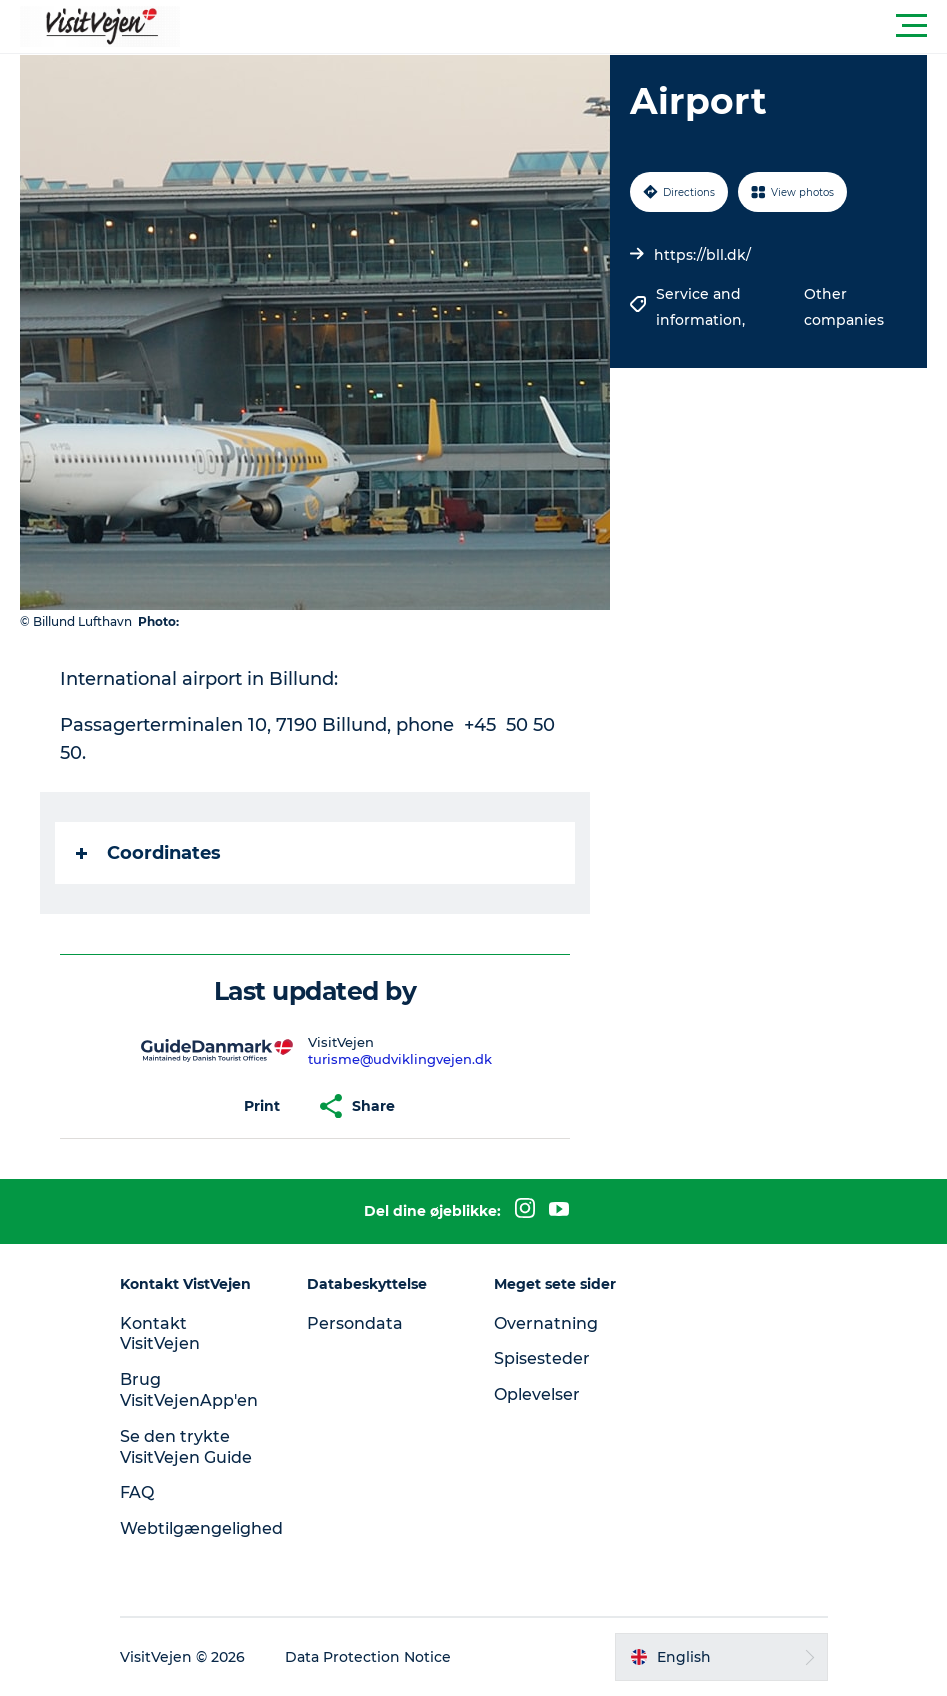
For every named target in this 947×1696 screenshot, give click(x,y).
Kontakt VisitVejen (160, 1334)
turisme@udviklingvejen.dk (400, 1059)
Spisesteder (542, 1358)
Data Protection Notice (368, 1657)
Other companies (844, 307)
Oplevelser (537, 1394)
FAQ (137, 1492)
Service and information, (702, 307)
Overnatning (546, 1323)
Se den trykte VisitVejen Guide (186, 1447)
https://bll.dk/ (702, 255)
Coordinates (148, 853)
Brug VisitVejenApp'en (189, 1390)
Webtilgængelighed (201, 1528)
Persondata (355, 1323)
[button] (563, 26)
